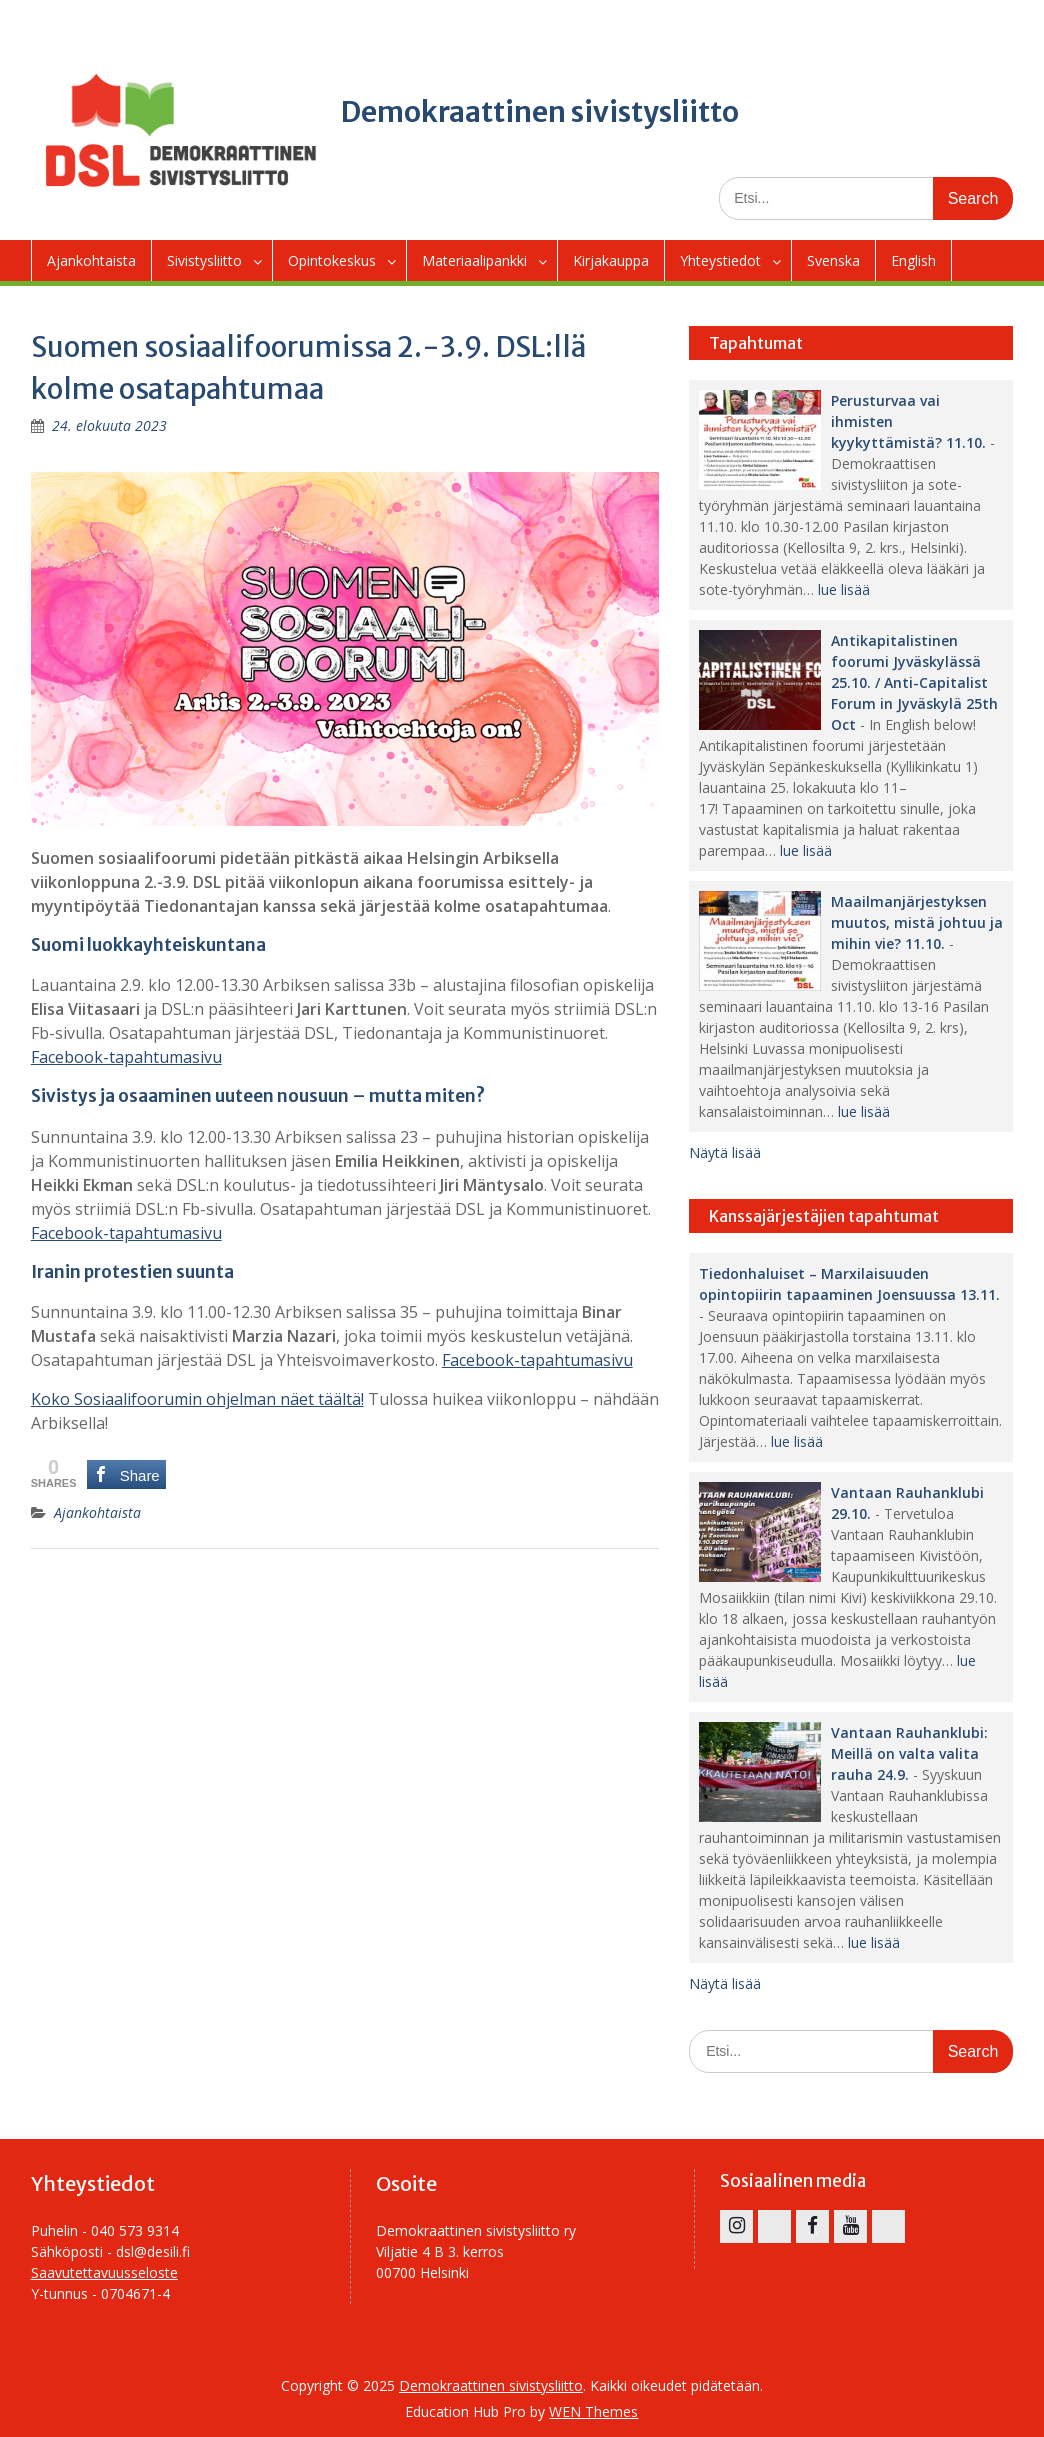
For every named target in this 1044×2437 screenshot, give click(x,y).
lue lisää (844, 589)
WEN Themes (593, 2411)
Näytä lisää (725, 1152)
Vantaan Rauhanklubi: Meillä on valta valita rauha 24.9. (909, 1753)
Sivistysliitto (204, 260)
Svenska (833, 260)
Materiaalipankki (474, 260)
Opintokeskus (332, 260)
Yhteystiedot (720, 260)
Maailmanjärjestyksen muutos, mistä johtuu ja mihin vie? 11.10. (917, 922)
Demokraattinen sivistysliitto (540, 112)
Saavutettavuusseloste (104, 2272)
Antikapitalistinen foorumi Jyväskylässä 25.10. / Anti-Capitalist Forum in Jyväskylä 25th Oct (914, 682)
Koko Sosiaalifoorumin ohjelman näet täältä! (197, 1399)
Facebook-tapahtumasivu (126, 1057)
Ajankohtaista (91, 260)
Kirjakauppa (611, 260)
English (913, 260)
